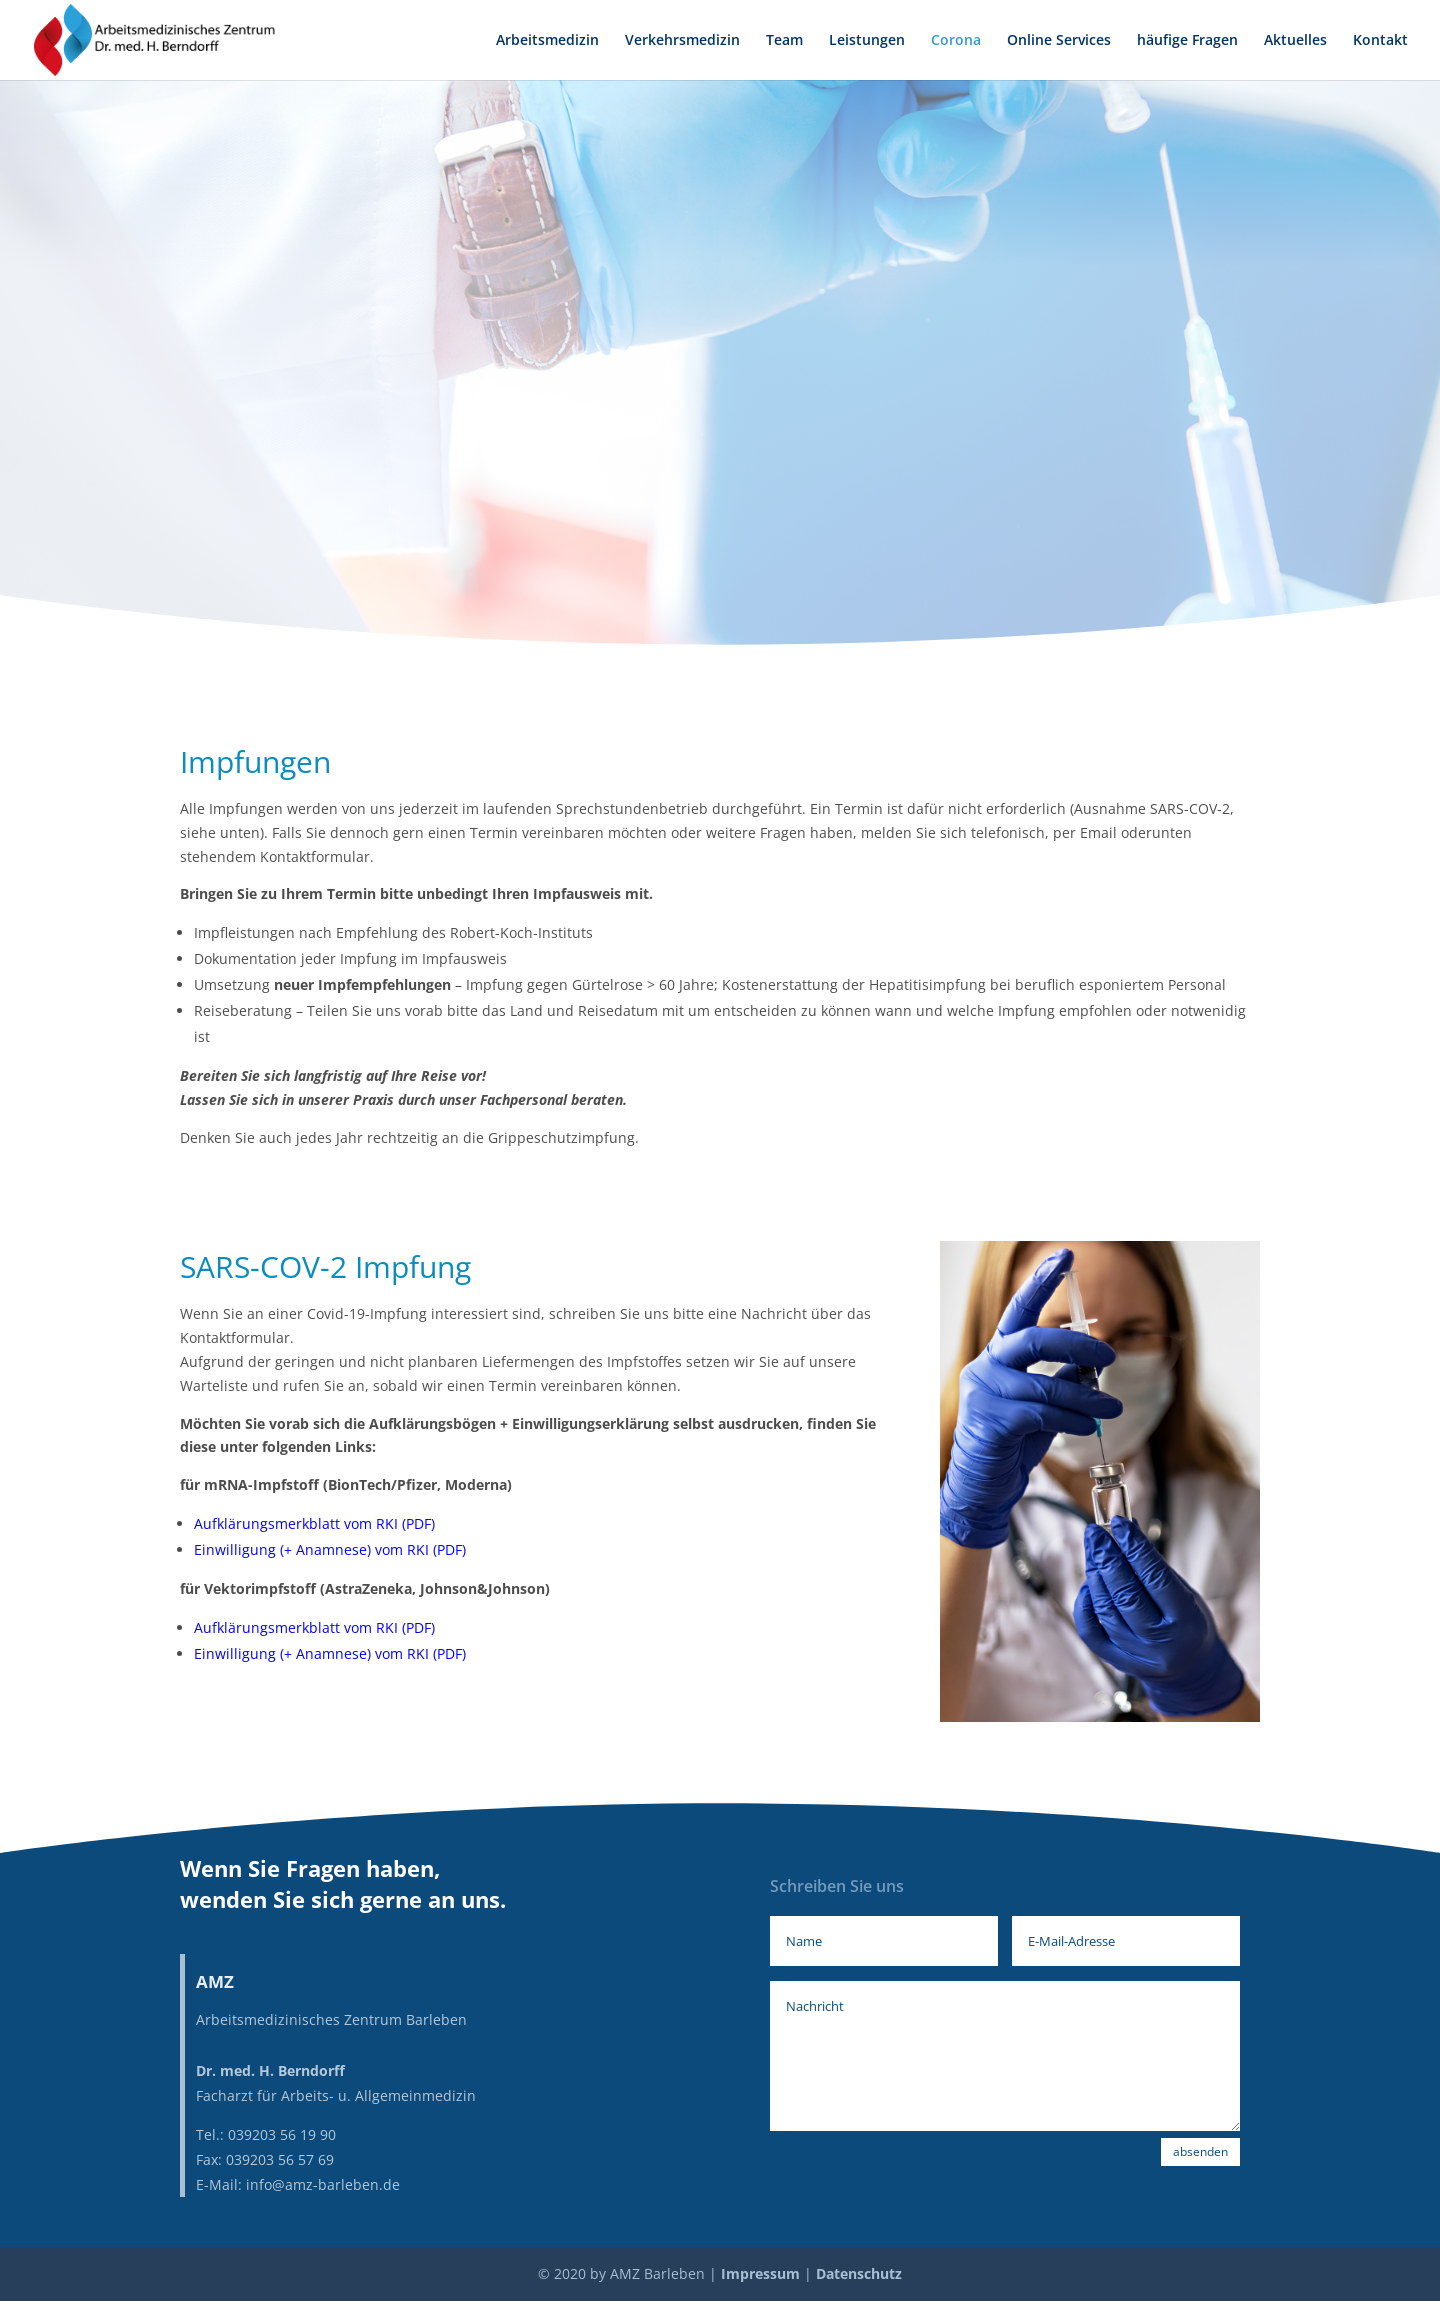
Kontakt (1380, 41)
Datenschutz (859, 2273)
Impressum (760, 2273)
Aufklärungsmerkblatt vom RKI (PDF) (314, 1523)
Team (784, 41)
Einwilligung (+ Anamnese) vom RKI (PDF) (330, 1549)
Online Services (1059, 41)
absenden (1200, 2151)
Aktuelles (1295, 41)
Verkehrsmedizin (682, 41)
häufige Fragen (1187, 41)
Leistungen (867, 41)
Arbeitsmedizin (547, 41)
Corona (956, 41)
